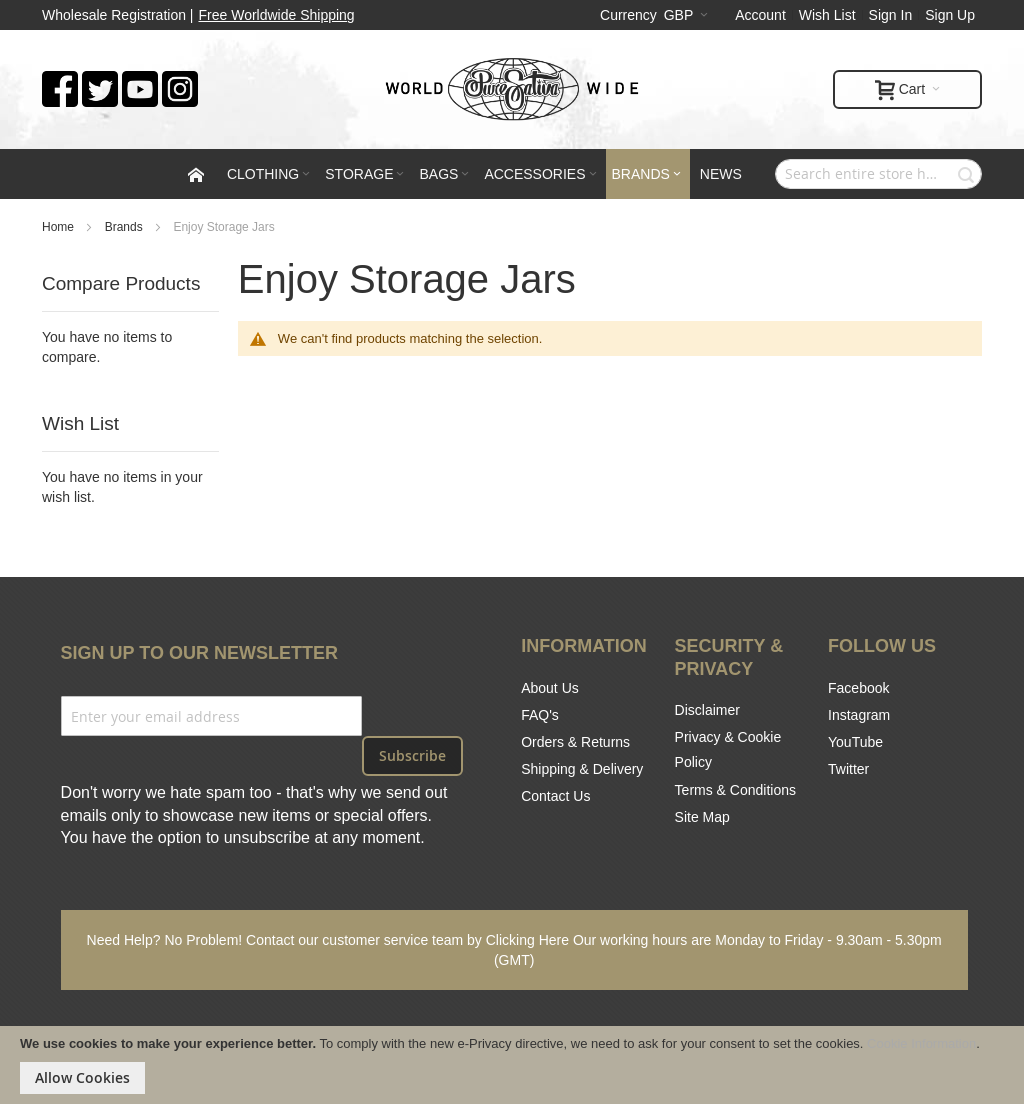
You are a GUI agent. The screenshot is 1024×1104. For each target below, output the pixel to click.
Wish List (827, 15)
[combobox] (878, 174)
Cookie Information (921, 1043)
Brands (125, 227)
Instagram (859, 715)
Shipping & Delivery (582, 769)
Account (760, 15)
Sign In (891, 15)
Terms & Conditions (735, 790)
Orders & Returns (575, 742)
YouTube (855, 742)
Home (59, 227)
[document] (512, 1065)
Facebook (858, 688)
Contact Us (555, 796)
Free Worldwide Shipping (277, 15)
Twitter (848, 769)
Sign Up (950, 15)
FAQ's (540, 715)
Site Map (702, 817)
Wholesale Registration (114, 15)
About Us (550, 688)
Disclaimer (707, 710)
